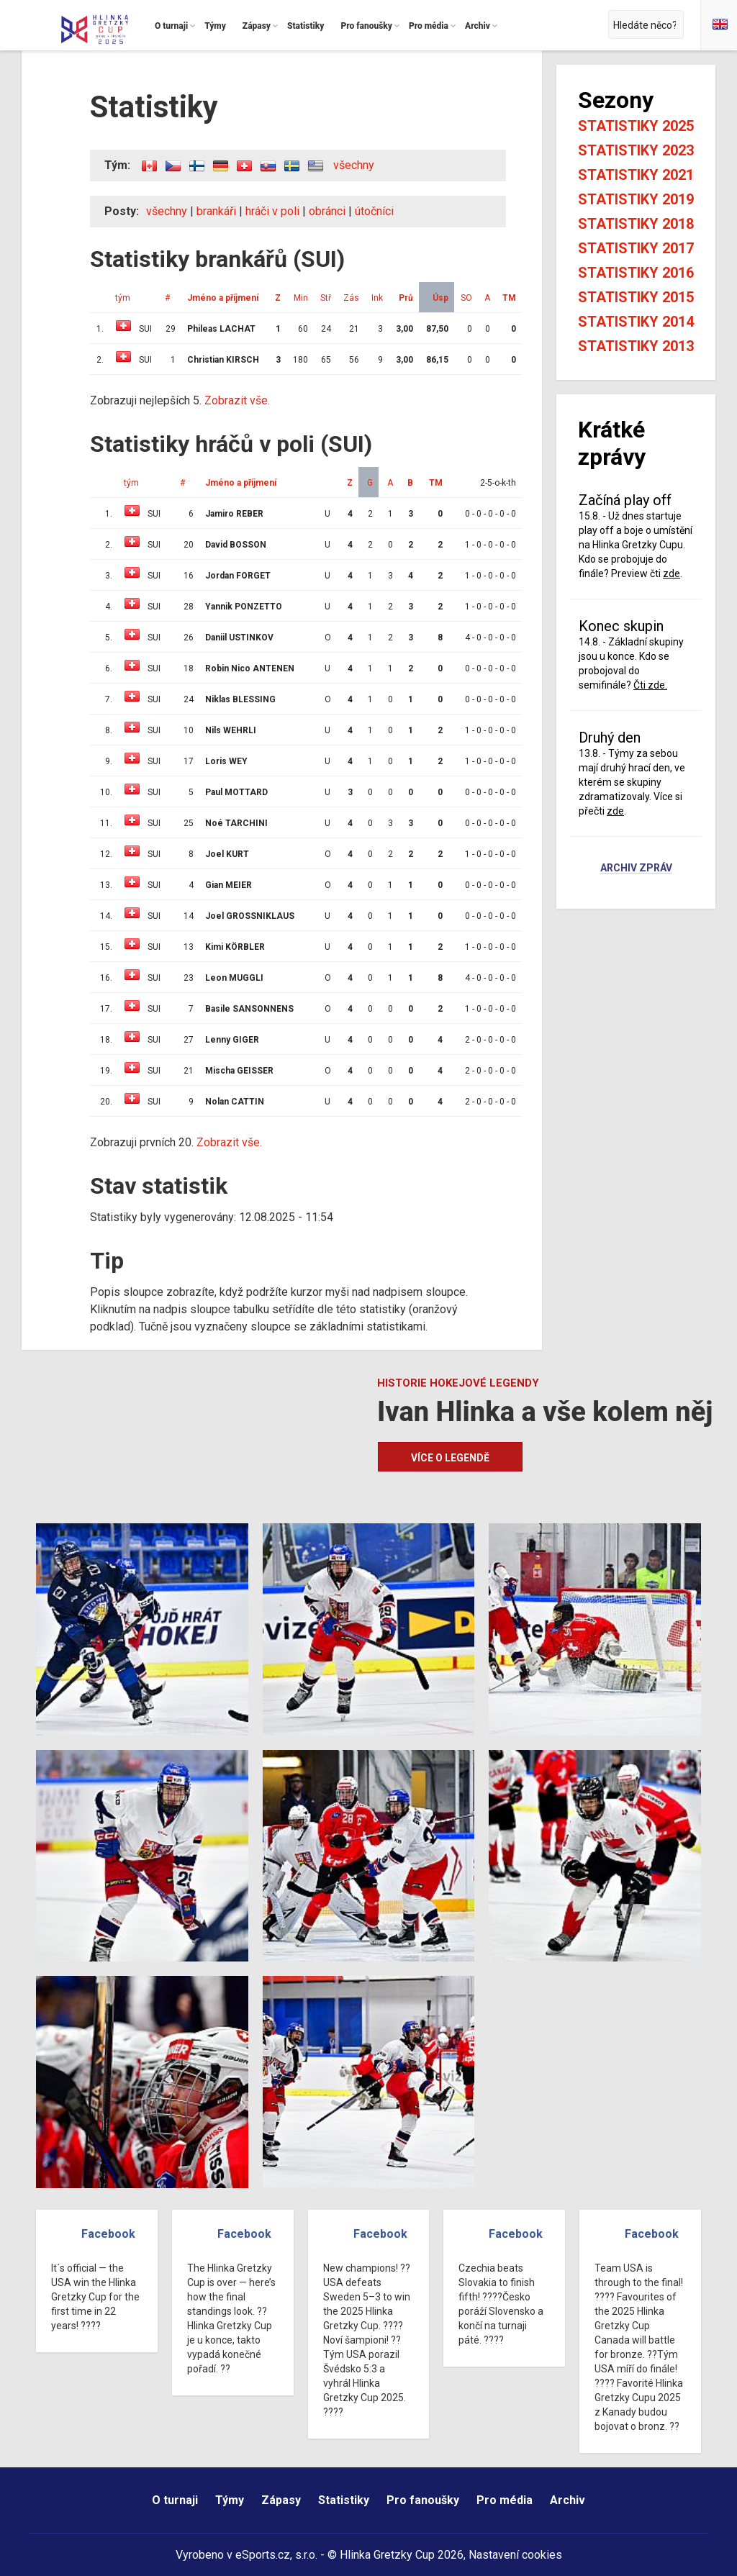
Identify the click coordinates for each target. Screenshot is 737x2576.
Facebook (108, 2234)
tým (122, 298)
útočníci (374, 211)
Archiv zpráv (636, 868)
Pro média (504, 2500)
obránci (327, 211)
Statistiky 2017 (636, 248)
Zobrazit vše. (237, 400)
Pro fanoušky (422, 2500)
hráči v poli (272, 211)
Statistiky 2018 (636, 223)
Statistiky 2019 (636, 199)
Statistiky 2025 (636, 126)
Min (301, 298)
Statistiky (343, 2500)
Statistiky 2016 (636, 272)
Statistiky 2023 (636, 150)
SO (466, 298)
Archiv (567, 2500)
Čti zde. (650, 685)
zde (671, 573)
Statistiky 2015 (636, 297)
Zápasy (281, 2500)
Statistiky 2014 (636, 321)
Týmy (229, 2500)
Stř (325, 298)
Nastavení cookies (515, 2555)
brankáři (216, 211)
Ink (377, 298)
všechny (353, 165)
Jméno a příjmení (222, 298)
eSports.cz (262, 2555)
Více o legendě (450, 1458)
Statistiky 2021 (636, 174)
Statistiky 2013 (636, 346)
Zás (351, 298)
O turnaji (175, 2500)
